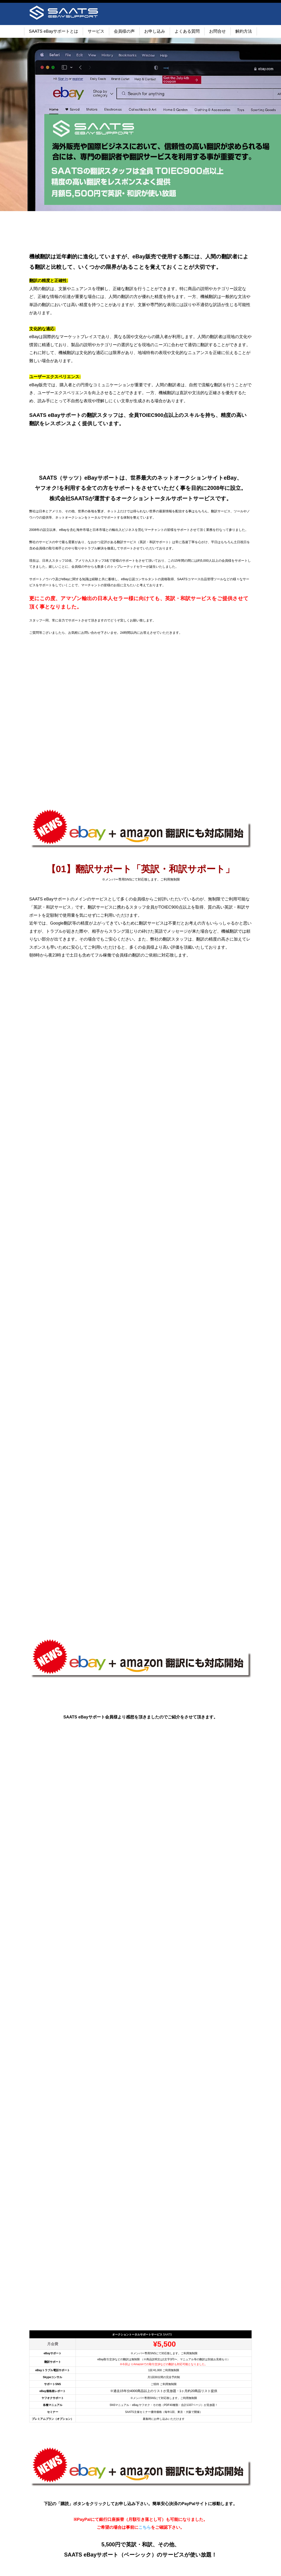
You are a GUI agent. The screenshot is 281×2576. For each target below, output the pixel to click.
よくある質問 (187, 31)
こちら (144, 2527)
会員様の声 (124, 31)
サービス (96, 31)
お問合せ (217, 31)
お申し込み (154, 31)
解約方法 (243, 31)
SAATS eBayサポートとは (53, 31)
